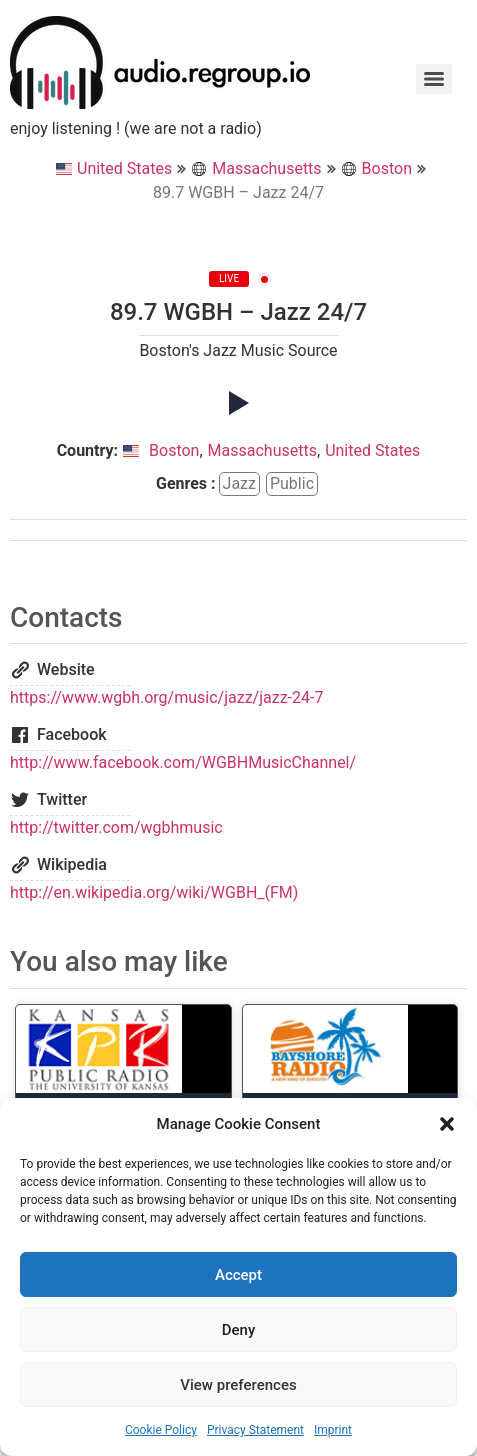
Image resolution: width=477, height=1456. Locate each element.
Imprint (333, 1430)
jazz (239, 483)
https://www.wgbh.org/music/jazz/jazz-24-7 (166, 697)
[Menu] (434, 79)
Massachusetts (256, 168)
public (292, 483)
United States (114, 168)
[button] (447, 1124)
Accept (238, 1275)
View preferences (238, 1385)
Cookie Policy (161, 1430)
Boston (376, 168)
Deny (239, 1330)
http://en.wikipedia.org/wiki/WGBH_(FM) (154, 892)
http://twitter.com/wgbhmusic (116, 827)
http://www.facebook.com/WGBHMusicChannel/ (183, 762)
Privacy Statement (255, 1430)
